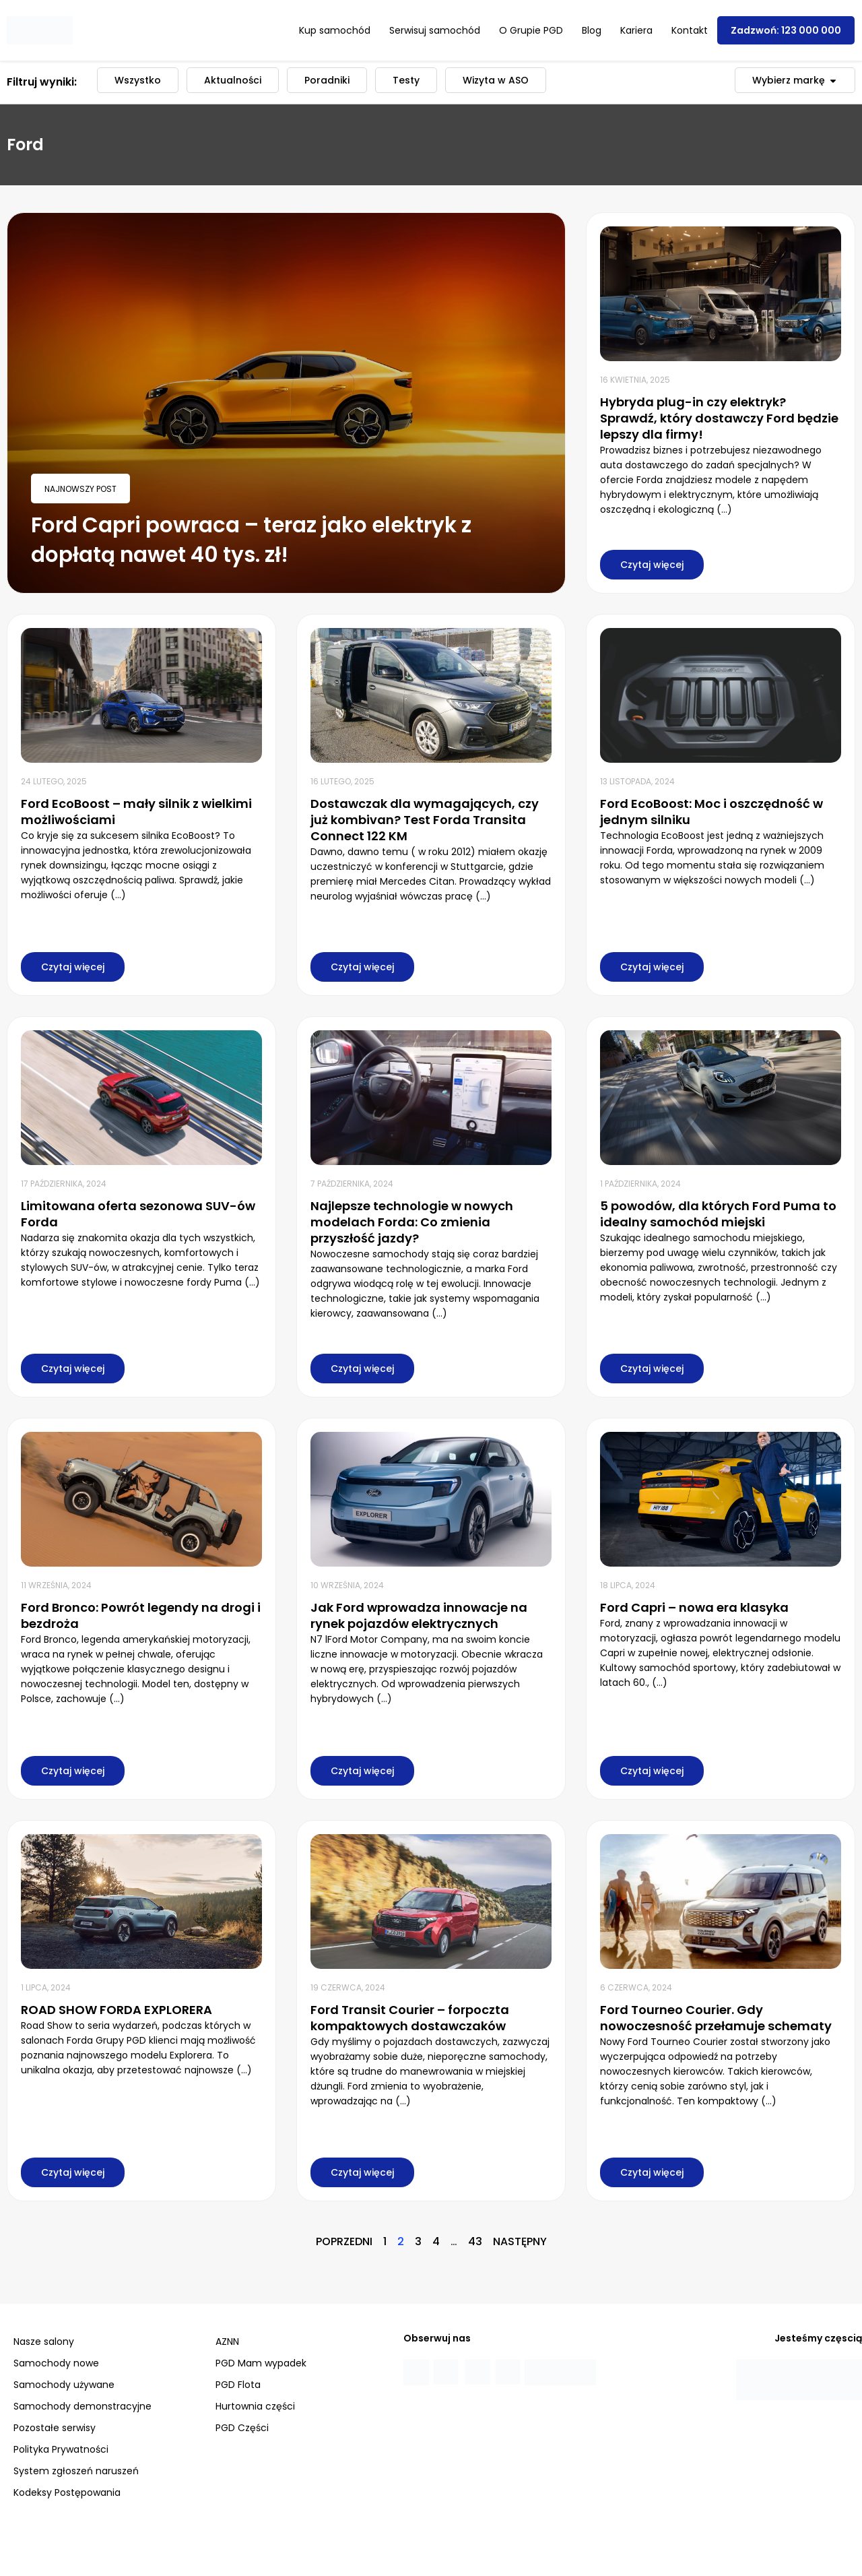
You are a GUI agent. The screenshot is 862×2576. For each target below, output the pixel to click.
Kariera (636, 30)
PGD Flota (238, 2384)
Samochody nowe (56, 2363)
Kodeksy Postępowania (67, 2492)
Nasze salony (43, 2341)
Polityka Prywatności (60, 2449)
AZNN (227, 2341)
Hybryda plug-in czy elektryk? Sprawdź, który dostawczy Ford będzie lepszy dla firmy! (719, 418)
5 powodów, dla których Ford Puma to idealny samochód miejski (718, 1213)
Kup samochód (334, 30)
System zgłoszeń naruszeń (76, 2471)
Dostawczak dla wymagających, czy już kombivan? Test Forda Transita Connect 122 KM (424, 819)
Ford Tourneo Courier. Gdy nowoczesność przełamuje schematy (716, 2017)
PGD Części (242, 2427)
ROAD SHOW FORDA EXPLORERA (116, 2009)
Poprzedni (344, 2241)
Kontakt (689, 30)
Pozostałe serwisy (54, 2427)
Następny (520, 2241)
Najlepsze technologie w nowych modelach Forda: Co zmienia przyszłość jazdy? (411, 1222)
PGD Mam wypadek (261, 2363)
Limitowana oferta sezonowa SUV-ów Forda (138, 1213)
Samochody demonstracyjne (82, 2406)
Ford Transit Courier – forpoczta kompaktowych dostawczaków (409, 2017)
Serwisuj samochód (434, 30)
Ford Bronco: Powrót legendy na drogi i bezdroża (141, 1615)
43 (475, 2241)
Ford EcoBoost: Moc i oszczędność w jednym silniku (711, 811)
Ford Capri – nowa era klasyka (694, 1607)
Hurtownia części (255, 2406)
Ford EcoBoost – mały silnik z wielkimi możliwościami (136, 811)
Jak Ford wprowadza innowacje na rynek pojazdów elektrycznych (418, 1615)
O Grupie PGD (531, 30)
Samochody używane (63, 2384)
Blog (591, 30)
